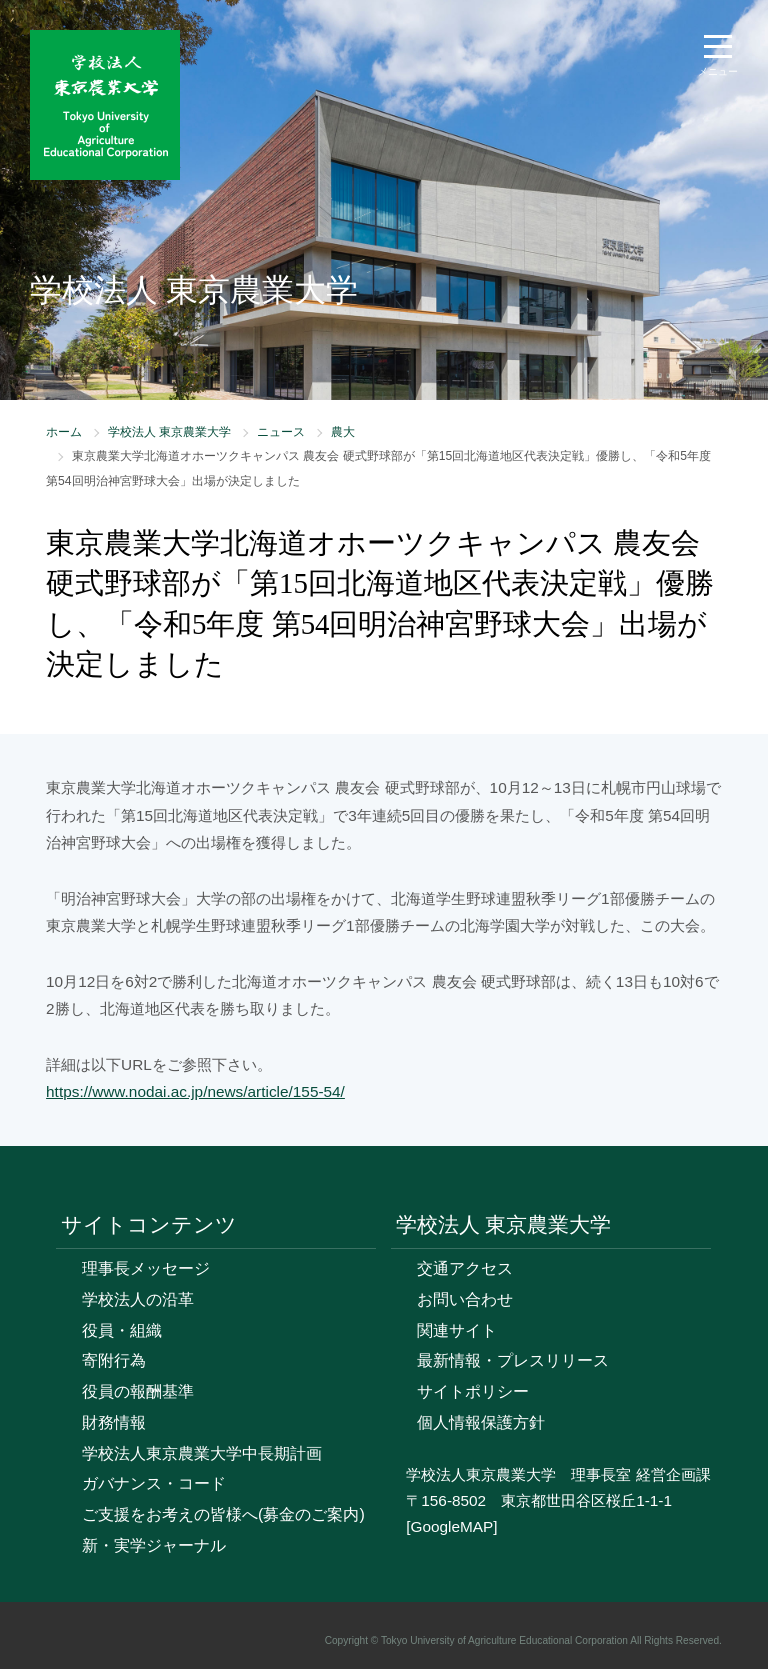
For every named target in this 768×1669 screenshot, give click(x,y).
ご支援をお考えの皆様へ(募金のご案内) (223, 1514)
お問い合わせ (465, 1299)
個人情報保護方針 (481, 1422)
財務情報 (114, 1422)
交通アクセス (465, 1268)
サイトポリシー (473, 1391)
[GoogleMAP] (451, 1526)
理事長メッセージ (146, 1268)
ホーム (64, 432)
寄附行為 (114, 1360)
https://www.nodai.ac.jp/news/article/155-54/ (195, 1091)
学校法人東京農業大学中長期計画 (202, 1453)
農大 (343, 432)
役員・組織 (122, 1330)
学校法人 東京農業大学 (169, 432)
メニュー (718, 71)
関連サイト (457, 1330)
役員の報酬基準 (138, 1391)
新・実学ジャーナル (154, 1545)
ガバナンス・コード (154, 1483)
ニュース (281, 432)
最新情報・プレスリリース (513, 1360)
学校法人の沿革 (138, 1299)
